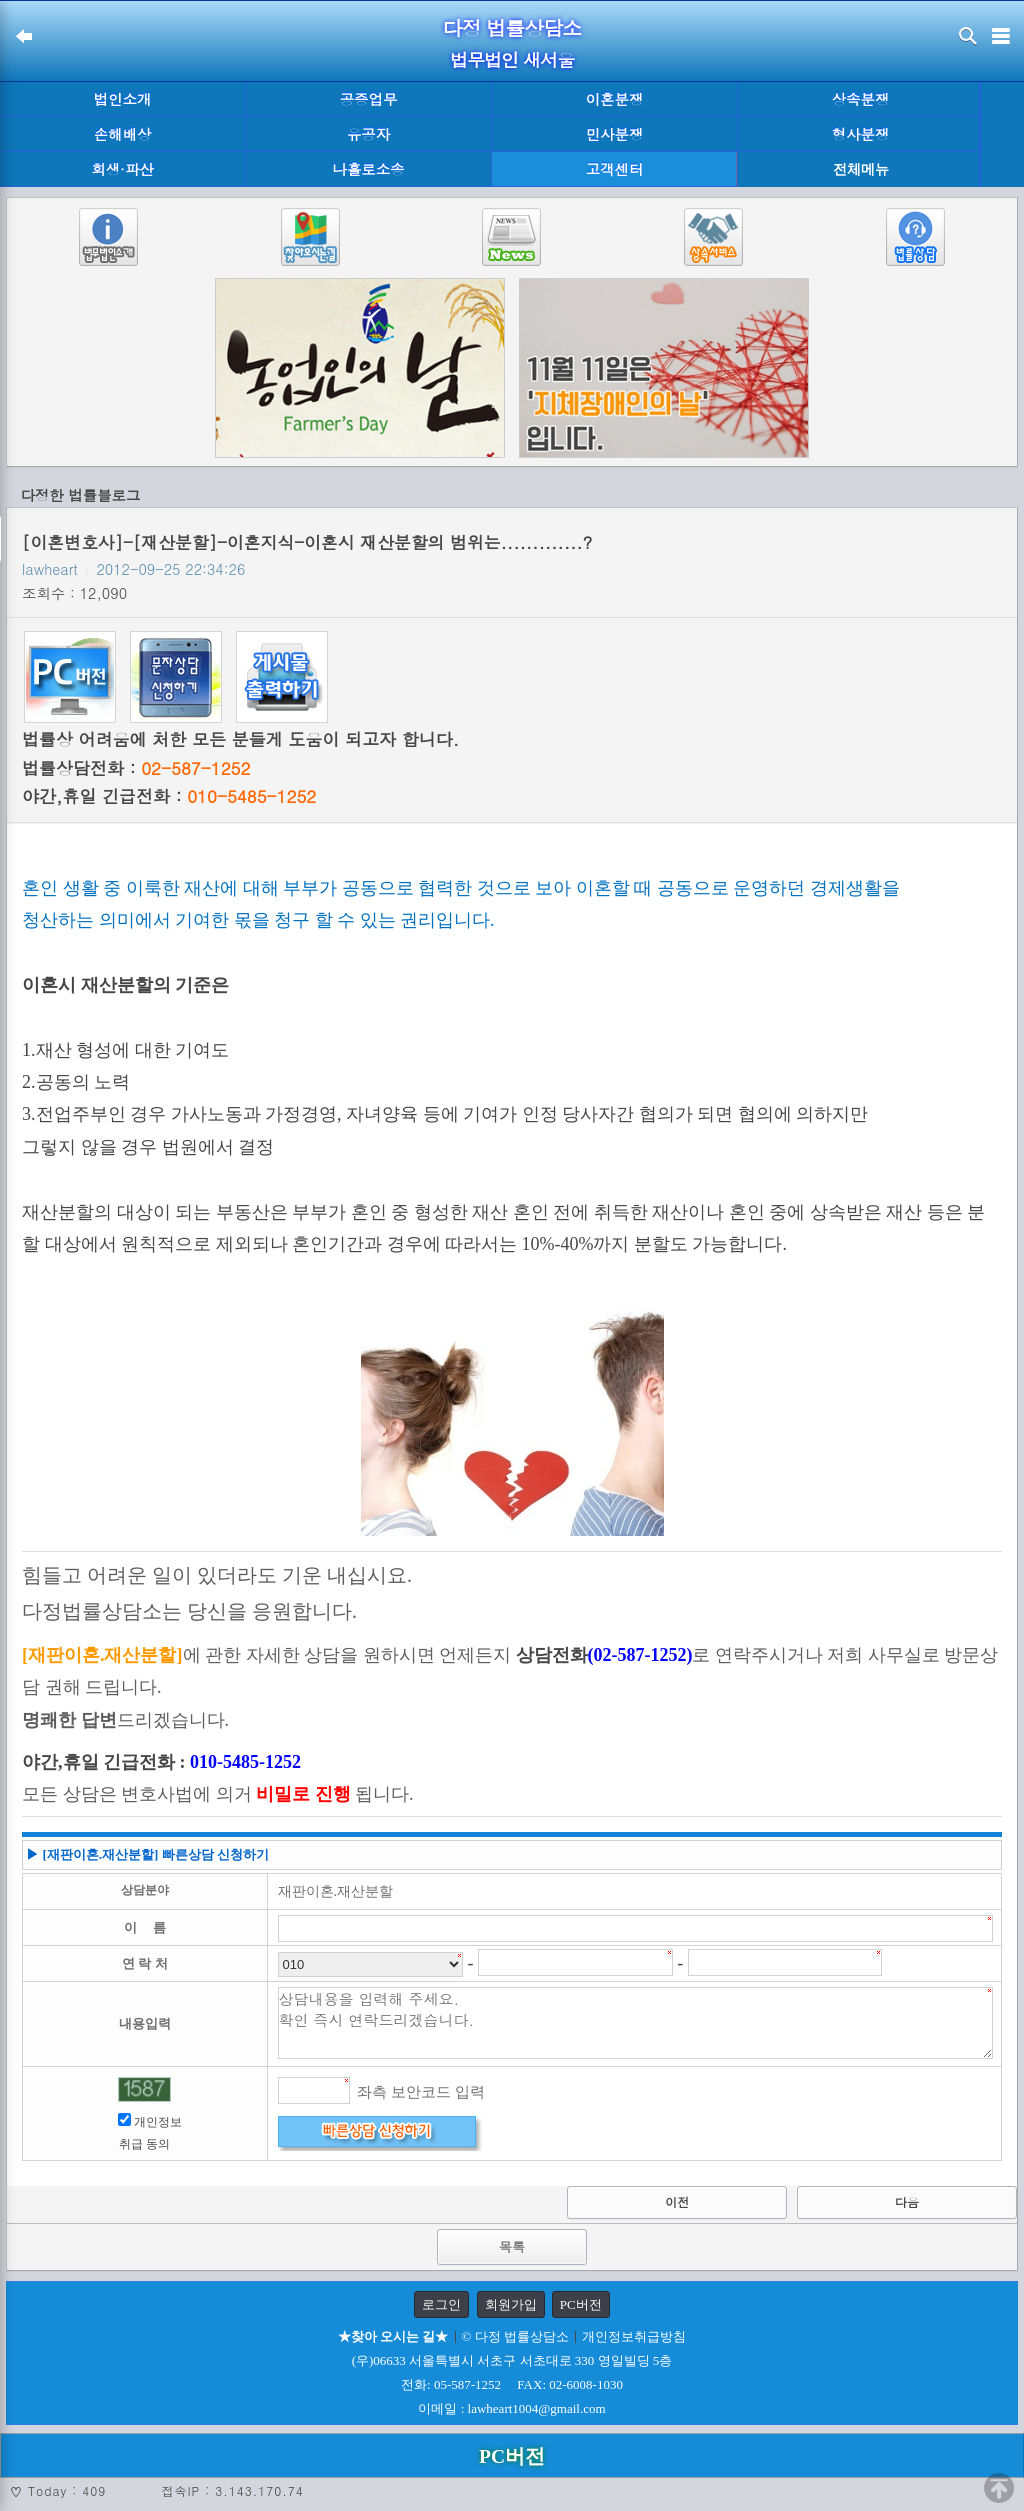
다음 (907, 2201)
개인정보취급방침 (634, 2336)
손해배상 (123, 134)
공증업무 (369, 99)
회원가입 (511, 2304)
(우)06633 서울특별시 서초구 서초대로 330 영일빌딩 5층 (512, 2360)
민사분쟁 (615, 134)
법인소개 (123, 99)
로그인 (441, 2304)
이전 (677, 2201)
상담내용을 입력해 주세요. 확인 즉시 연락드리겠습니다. (636, 2023)
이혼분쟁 (615, 99)
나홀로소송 (369, 169)
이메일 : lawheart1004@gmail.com (511, 2408)
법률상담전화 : (136, 768)
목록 (512, 2246)
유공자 (368, 134)
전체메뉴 (861, 169)
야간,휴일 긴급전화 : (169, 796)
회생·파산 (122, 169)
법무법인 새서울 (512, 59)
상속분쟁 (861, 99)
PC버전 (581, 2304)
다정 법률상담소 (512, 27)
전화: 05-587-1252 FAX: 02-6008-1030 (512, 2384)
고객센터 (615, 169)
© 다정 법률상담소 (515, 2336)
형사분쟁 (861, 134)
